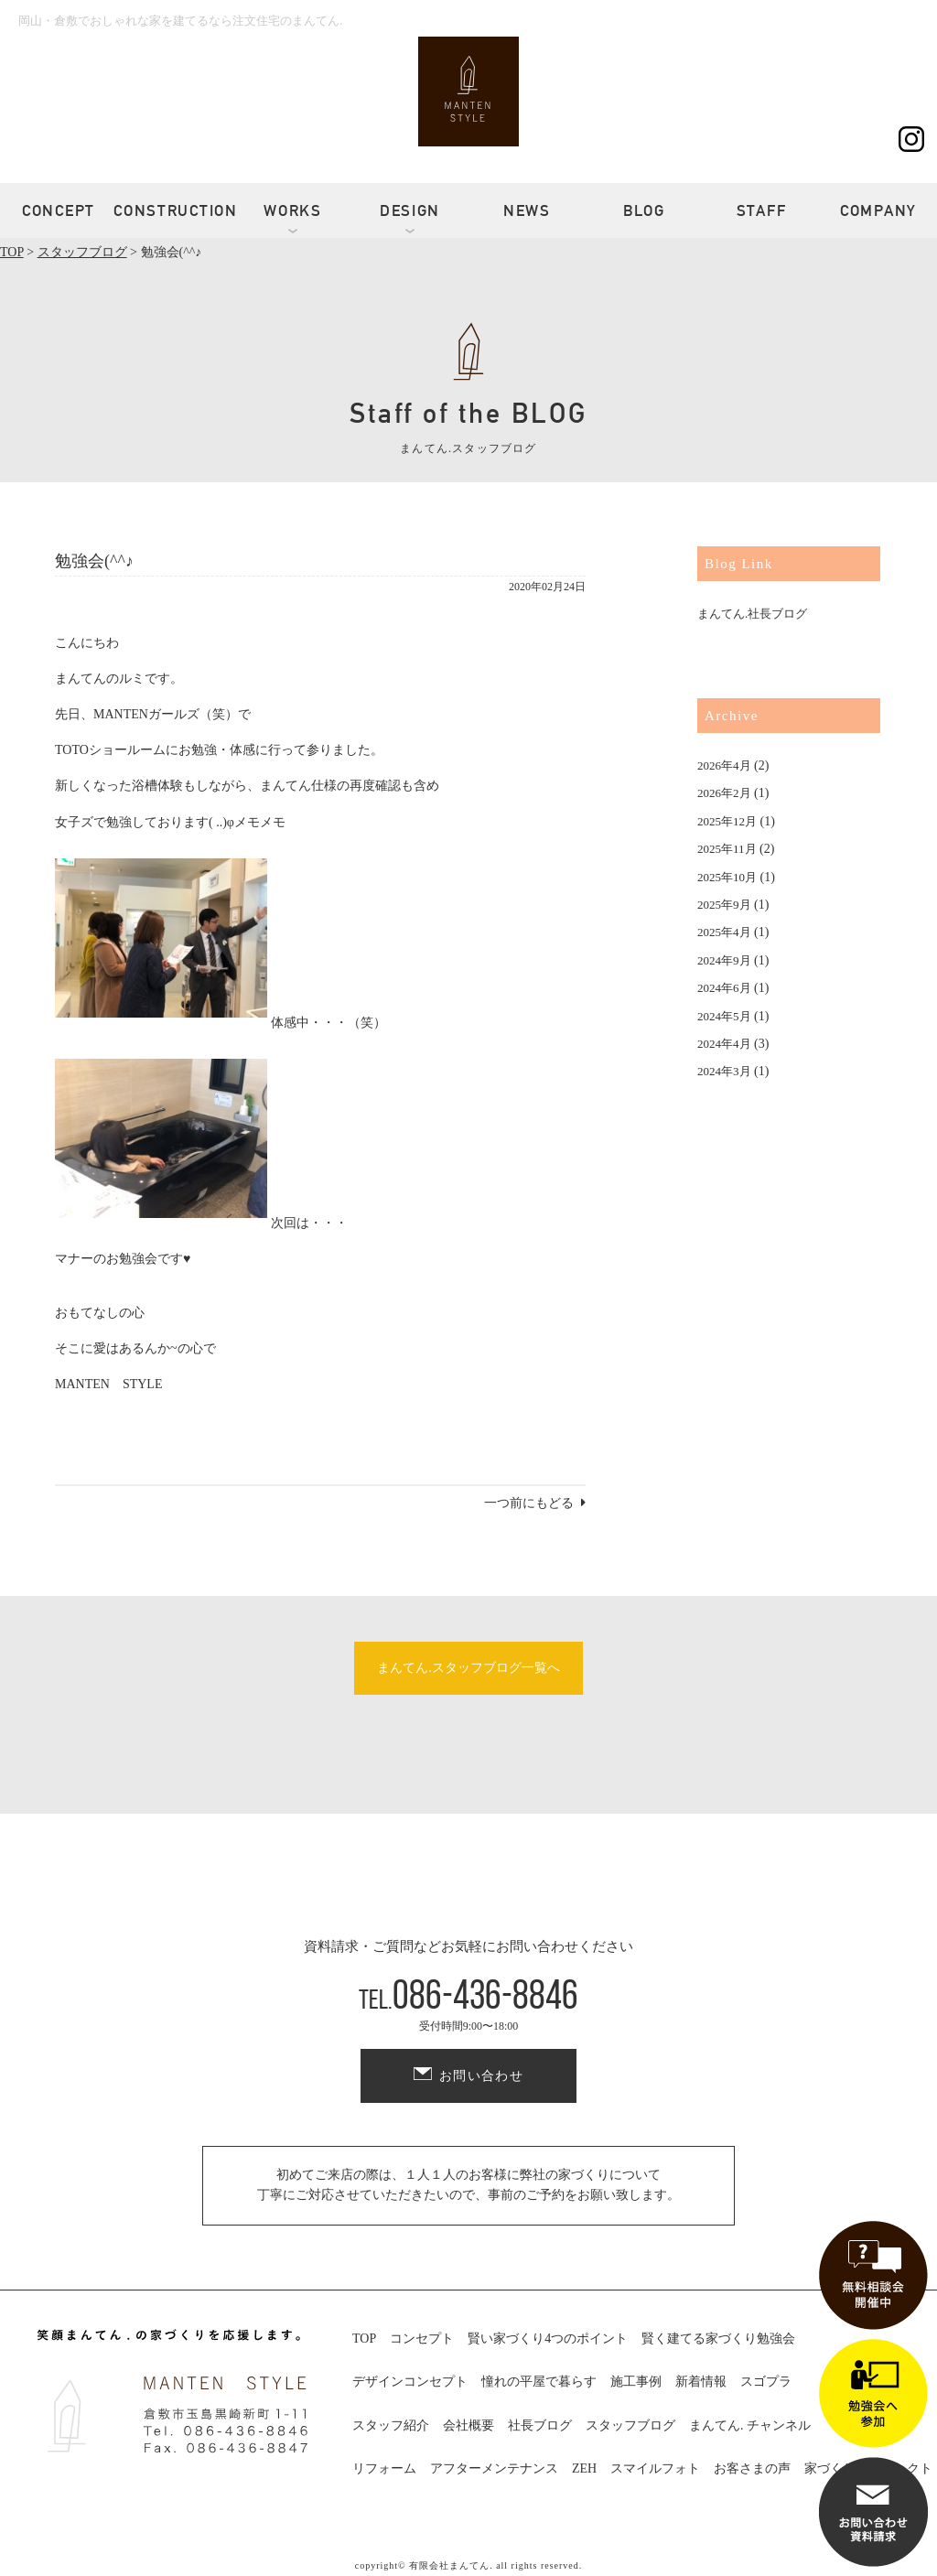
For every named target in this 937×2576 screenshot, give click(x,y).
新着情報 (701, 2381)
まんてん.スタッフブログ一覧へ (468, 1668)
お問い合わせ (481, 2076)
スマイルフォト (655, 2468)
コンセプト (422, 2338)
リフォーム (384, 2468)
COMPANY (878, 210)
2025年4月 (724, 932)
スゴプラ (766, 2381)
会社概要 (468, 2425)
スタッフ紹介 (390, 2425)
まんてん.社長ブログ (752, 613)
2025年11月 (727, 849)
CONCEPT (58, 210)
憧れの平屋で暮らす (539, 2381)
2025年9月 (724, 904)
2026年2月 (724, 793)
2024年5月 (724, 1016)
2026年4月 (724, 765)
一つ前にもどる (529, 1503)
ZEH (584, 2468)
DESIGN (410, 210)
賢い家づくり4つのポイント (548, 2338)
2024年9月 (724, 960)
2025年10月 (727, 877)
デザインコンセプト (410, 2381)
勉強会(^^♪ (94, 561)
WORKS (293, 210)
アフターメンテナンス (494, 2468)
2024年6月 (724, 988)
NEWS (527, 210)
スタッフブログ (630, 2425)
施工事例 (636, 2381)
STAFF (762, 210)
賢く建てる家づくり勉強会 (718, 2338)
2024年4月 (724, 1044)
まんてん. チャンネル (750, 2425)
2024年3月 (724, 1071)
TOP (364, 2338)
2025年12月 (727, 821)
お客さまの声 (752, 2468)
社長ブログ (540, 2425)
